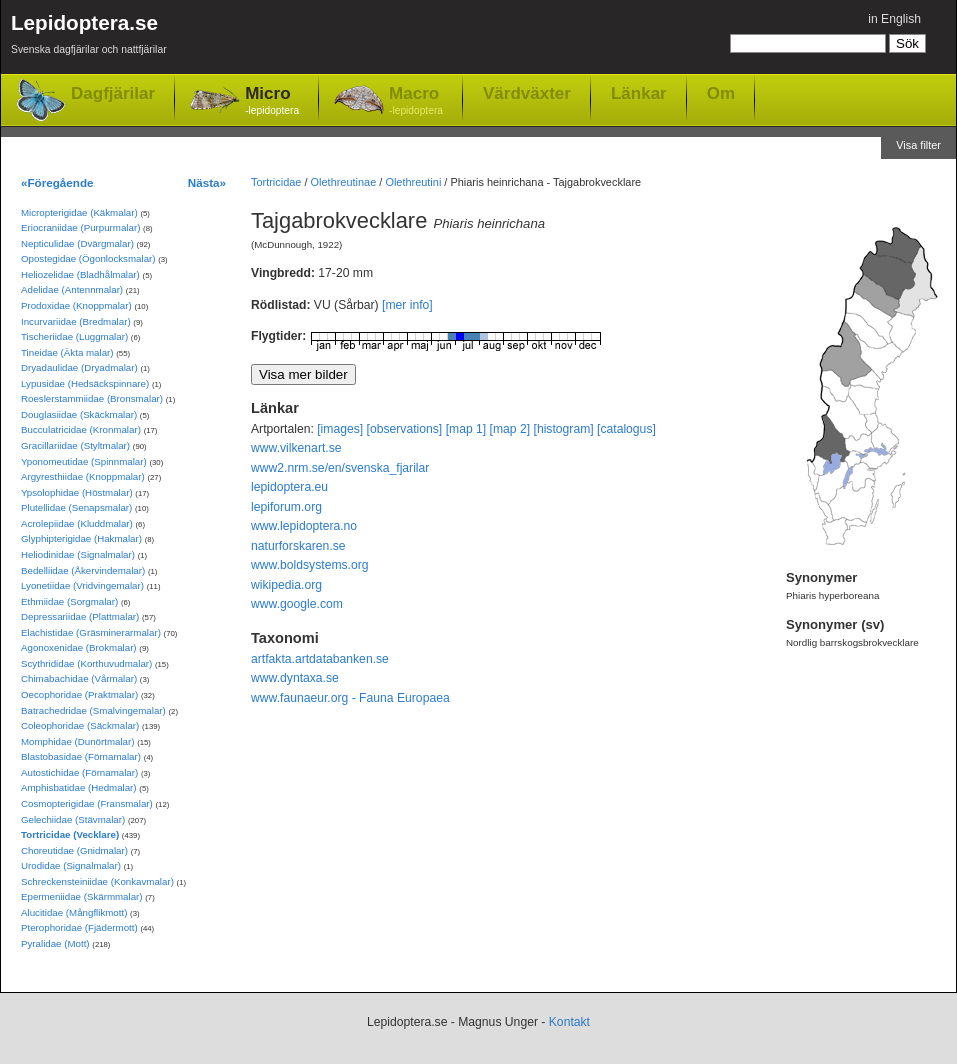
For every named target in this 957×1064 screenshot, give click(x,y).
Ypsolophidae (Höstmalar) (77, 492)
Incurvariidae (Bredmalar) (76, 321)
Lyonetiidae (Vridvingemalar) (82, 585)
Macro (416, 101)
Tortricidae (276, 182)
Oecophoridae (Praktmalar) (79, 694)
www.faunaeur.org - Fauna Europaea (350, 698)
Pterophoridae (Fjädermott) (79, 927)
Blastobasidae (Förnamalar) (81, 756)
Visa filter (918, 145)
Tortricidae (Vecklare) (70, 834)
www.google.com (297, 604)
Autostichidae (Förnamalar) (79, 772)
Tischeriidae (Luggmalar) (74, 336)
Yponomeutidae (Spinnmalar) (84, 461)
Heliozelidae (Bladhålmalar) (80, 274)
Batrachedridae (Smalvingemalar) (93, 710)
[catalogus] (626, 429)
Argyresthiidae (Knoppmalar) (83, 476)
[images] (340, 429)
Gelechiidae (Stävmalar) (73, 819)
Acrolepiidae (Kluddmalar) (77, 523)
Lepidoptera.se (89, 37)
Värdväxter (527, 93)
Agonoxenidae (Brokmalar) (79, 647)
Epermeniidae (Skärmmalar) (82, 896)
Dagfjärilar (113, 93)
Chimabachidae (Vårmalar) (79, 678)
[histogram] (564, 429)
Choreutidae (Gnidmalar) (74, 850)
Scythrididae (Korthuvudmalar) (86, 663)
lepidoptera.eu (289, 487)
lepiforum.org (286, 507)
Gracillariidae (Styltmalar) (75, 445)
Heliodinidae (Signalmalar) (78, 554)
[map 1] (466, 429)
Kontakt (569, 1022)
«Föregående (57, 182)
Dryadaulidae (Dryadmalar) (79, 367)
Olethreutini (413, 182)
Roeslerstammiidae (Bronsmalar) (92, 398)
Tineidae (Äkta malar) (67, 352)
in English (894, 19)
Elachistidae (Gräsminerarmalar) (91, 632)
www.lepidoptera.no (304, 526)
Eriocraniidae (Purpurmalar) (80, 227)
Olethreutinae (344, 182)
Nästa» (207, 182)
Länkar (639, 93)
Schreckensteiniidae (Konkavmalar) (97, 881)
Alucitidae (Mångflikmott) (74, 912)
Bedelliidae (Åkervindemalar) (83, 570)
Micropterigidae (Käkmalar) (79, 212)
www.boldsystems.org (310, 565)
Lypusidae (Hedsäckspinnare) (85, 383)
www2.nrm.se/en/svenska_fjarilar (340, 468)
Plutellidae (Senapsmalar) (76, 507)
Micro (272, 101)
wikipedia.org (286, 585)
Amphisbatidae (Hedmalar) (79, 787)
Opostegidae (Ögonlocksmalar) (88, 258)
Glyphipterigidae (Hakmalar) (81, 538)
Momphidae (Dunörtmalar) (77, 741)
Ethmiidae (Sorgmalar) (69, 601)
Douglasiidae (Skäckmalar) (79, 414)
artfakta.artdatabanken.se (320, 659)
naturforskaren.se (298, 546)
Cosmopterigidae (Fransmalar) (87, 803)
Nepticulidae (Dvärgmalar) (77, 243)
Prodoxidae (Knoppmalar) (76, 305)
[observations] (405, 429)
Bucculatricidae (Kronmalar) (81, 429)
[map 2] (510, 429)
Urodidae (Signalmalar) (71, 865)
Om (721, 93)
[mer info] (407, 305)
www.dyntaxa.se (295, 678)
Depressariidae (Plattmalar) (80, 616)
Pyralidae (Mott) (55, 943)
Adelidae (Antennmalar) (72, 289)
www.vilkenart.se (296, 448)
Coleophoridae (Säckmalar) (80, 725)
